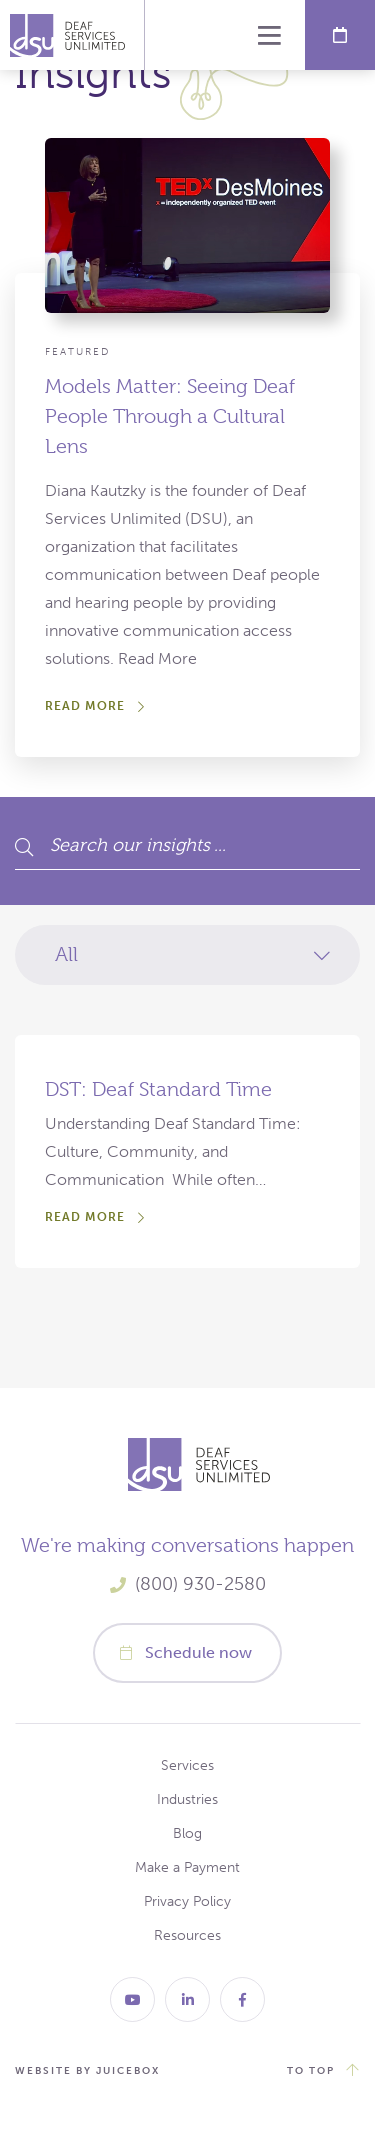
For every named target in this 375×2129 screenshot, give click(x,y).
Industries (187, 1799)
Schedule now (198, 1652)
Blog (187, 1833)
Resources (187, 1935)
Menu (270, 35)
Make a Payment (187, 1867)
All (66, 954)
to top (311, 2071)
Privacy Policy (187, 1901)
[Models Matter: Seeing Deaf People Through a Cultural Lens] (187, 515)
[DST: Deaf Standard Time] (187, 1151)
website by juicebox (87, 2071)
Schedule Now (340, 35)
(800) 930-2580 (200, 1584)
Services (187, 1765)
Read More (85, 706)
